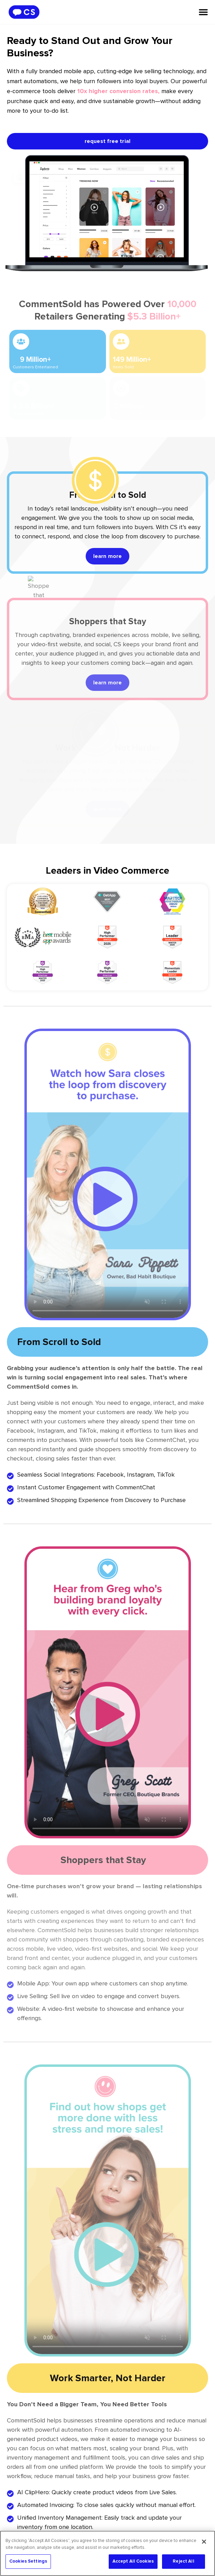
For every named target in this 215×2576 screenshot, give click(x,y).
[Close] (204, 2541)
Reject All (183, 2561)
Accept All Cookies (133, 2561)
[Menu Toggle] (203, 12)
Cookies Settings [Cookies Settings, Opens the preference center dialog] (28, 2561)
